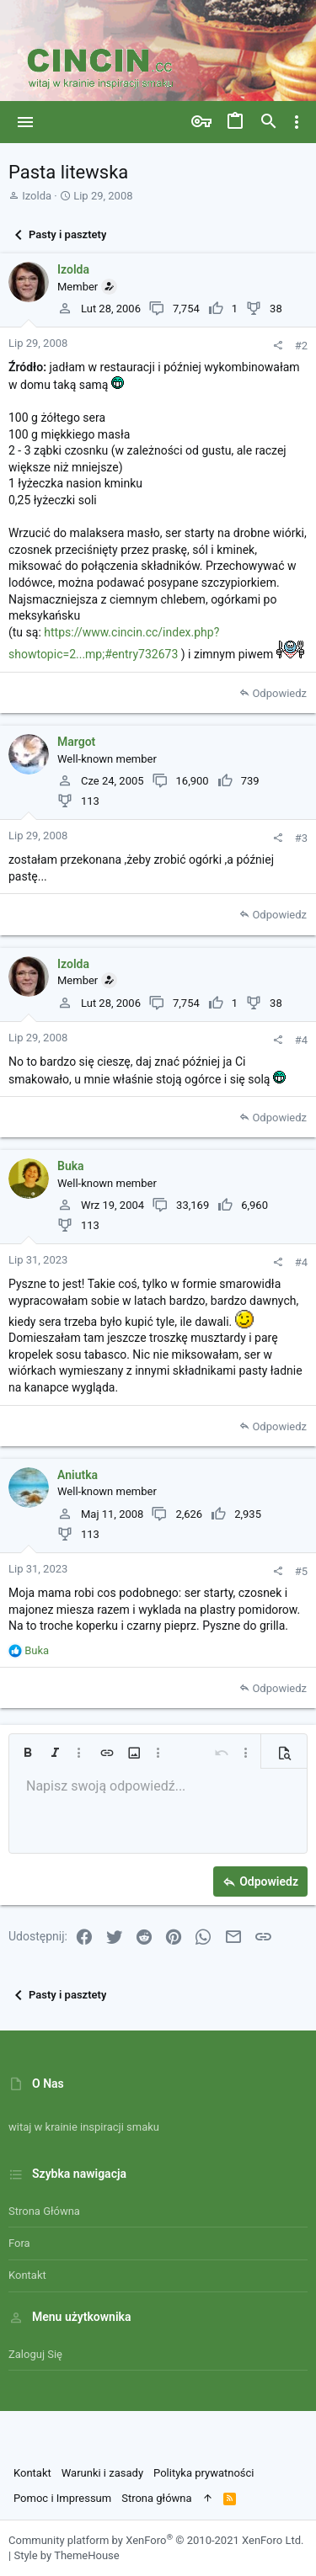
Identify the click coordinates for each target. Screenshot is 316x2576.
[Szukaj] (269, 122)
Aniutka (77, 1475)
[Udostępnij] (277, 346)
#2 (301, 345)
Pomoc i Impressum (62, 2498)
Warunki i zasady (102, 2473)
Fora (19, 2243)
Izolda (36, 195)
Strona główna (44, 2211)
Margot (76, 741)
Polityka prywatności (203, 2473)
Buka (70, 1166)
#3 (301, 838)
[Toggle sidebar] (297, 122)
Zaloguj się (35, 2354)
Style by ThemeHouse (66, 2555)
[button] (25, 122)
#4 (301, 1040)
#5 (301, 1571)
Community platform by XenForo (155, 2540)
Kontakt (27, 2275)
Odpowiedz (279, 693)
